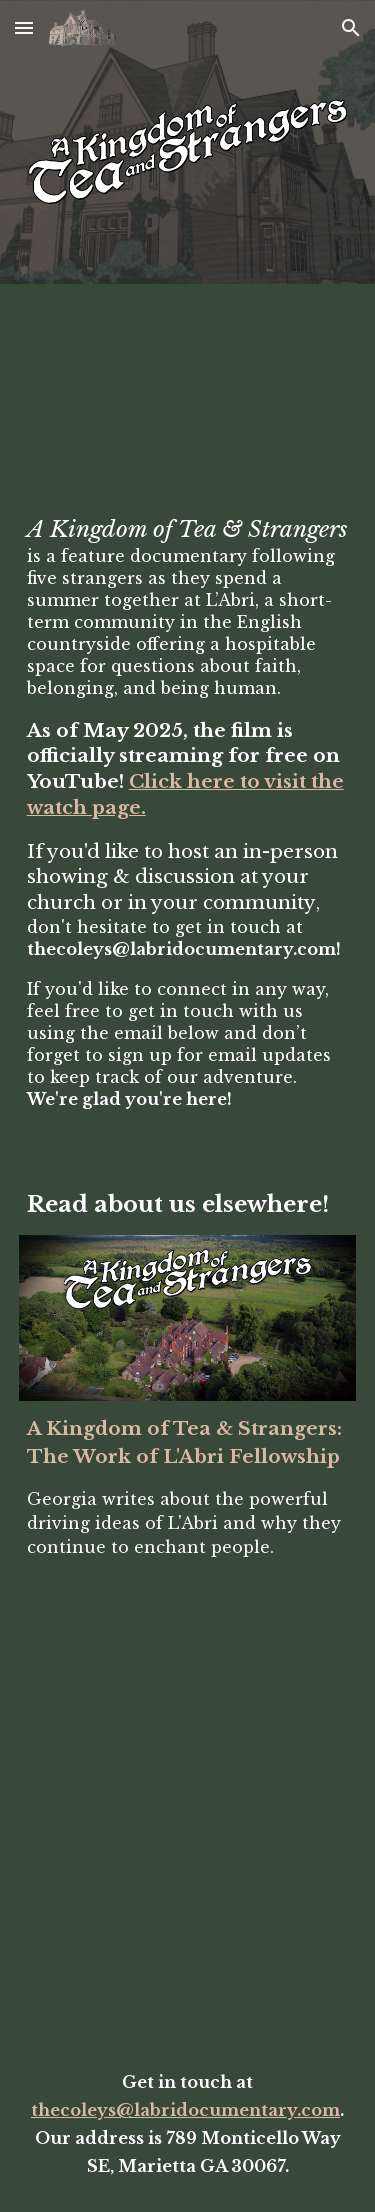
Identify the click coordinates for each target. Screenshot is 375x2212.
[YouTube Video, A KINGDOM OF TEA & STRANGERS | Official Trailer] (188, 403)
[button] (24, 27)
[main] (188, 812)
